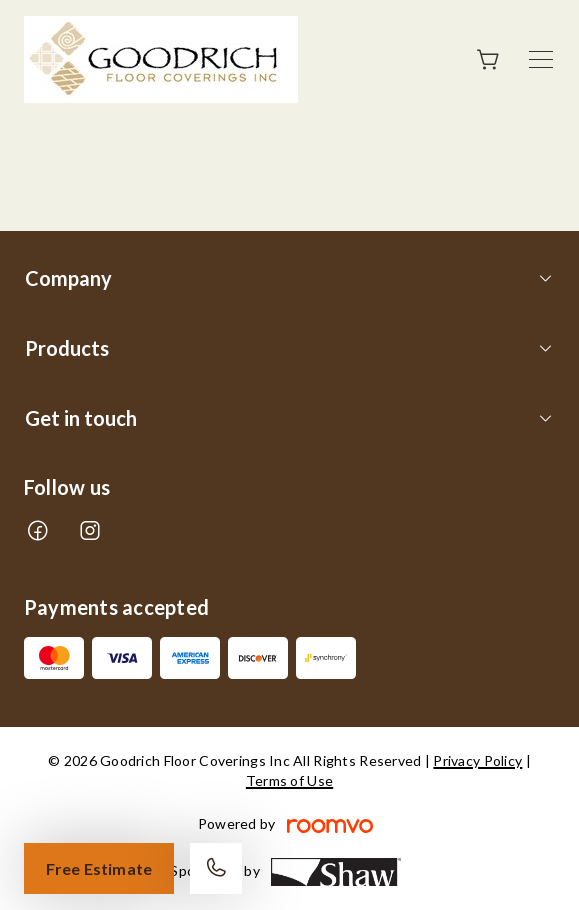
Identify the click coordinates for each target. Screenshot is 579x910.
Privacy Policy (477, 760)
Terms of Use (289, 780)
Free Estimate (99, 868)
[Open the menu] (541, 59)
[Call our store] (216, 868)
